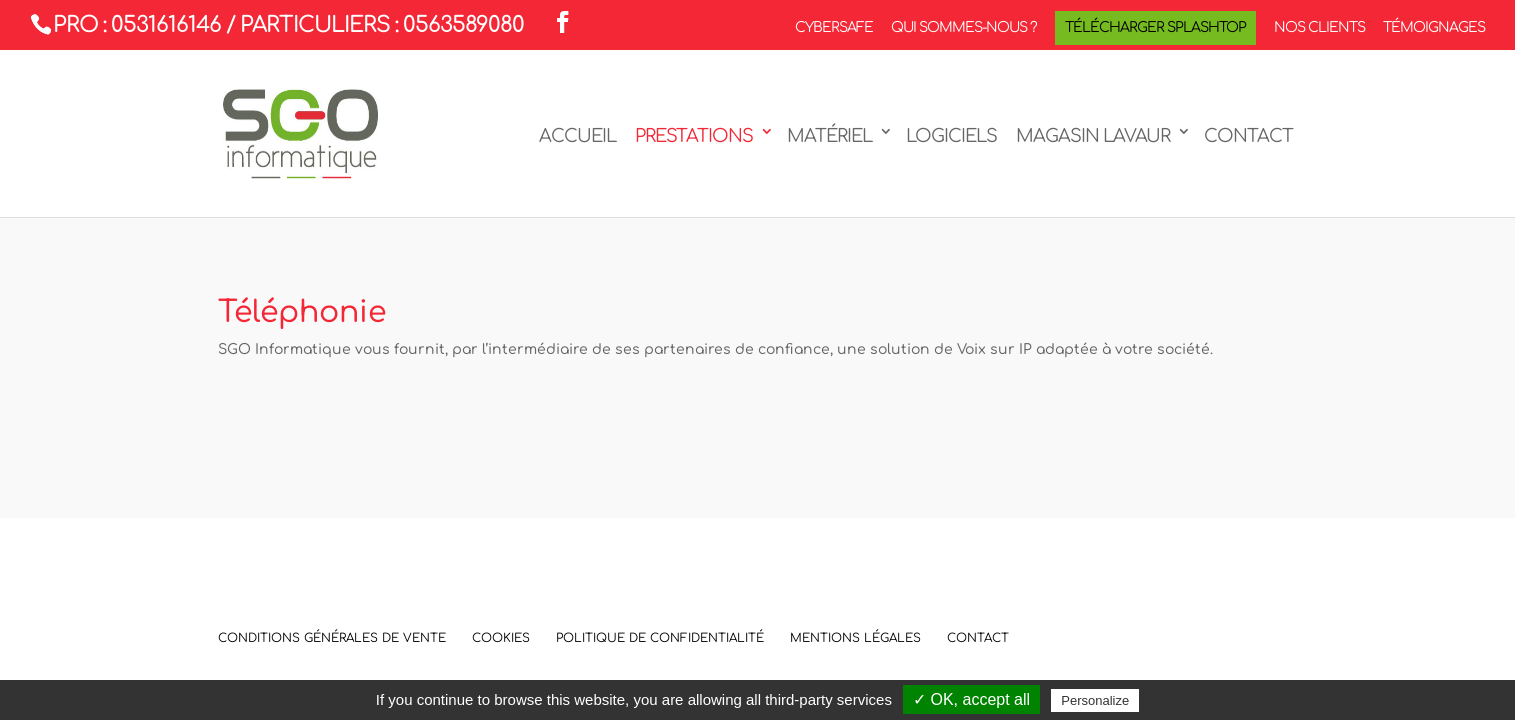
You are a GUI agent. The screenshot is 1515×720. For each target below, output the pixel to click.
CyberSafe (834, 28)
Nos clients (1319, 28)
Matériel (829, 136)
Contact (1248, 136)
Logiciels (951, 136)
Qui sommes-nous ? (964, 28)
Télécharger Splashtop (1155, 27)
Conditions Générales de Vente (332, 638)
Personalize (1095, 700)
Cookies (501, 638)
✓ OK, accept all (971, 699)
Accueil (577, 136)
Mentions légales (855, 638)
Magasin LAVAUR (1093, 136)
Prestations (694, 136)
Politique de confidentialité (660, 638)
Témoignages (1434, 28)
